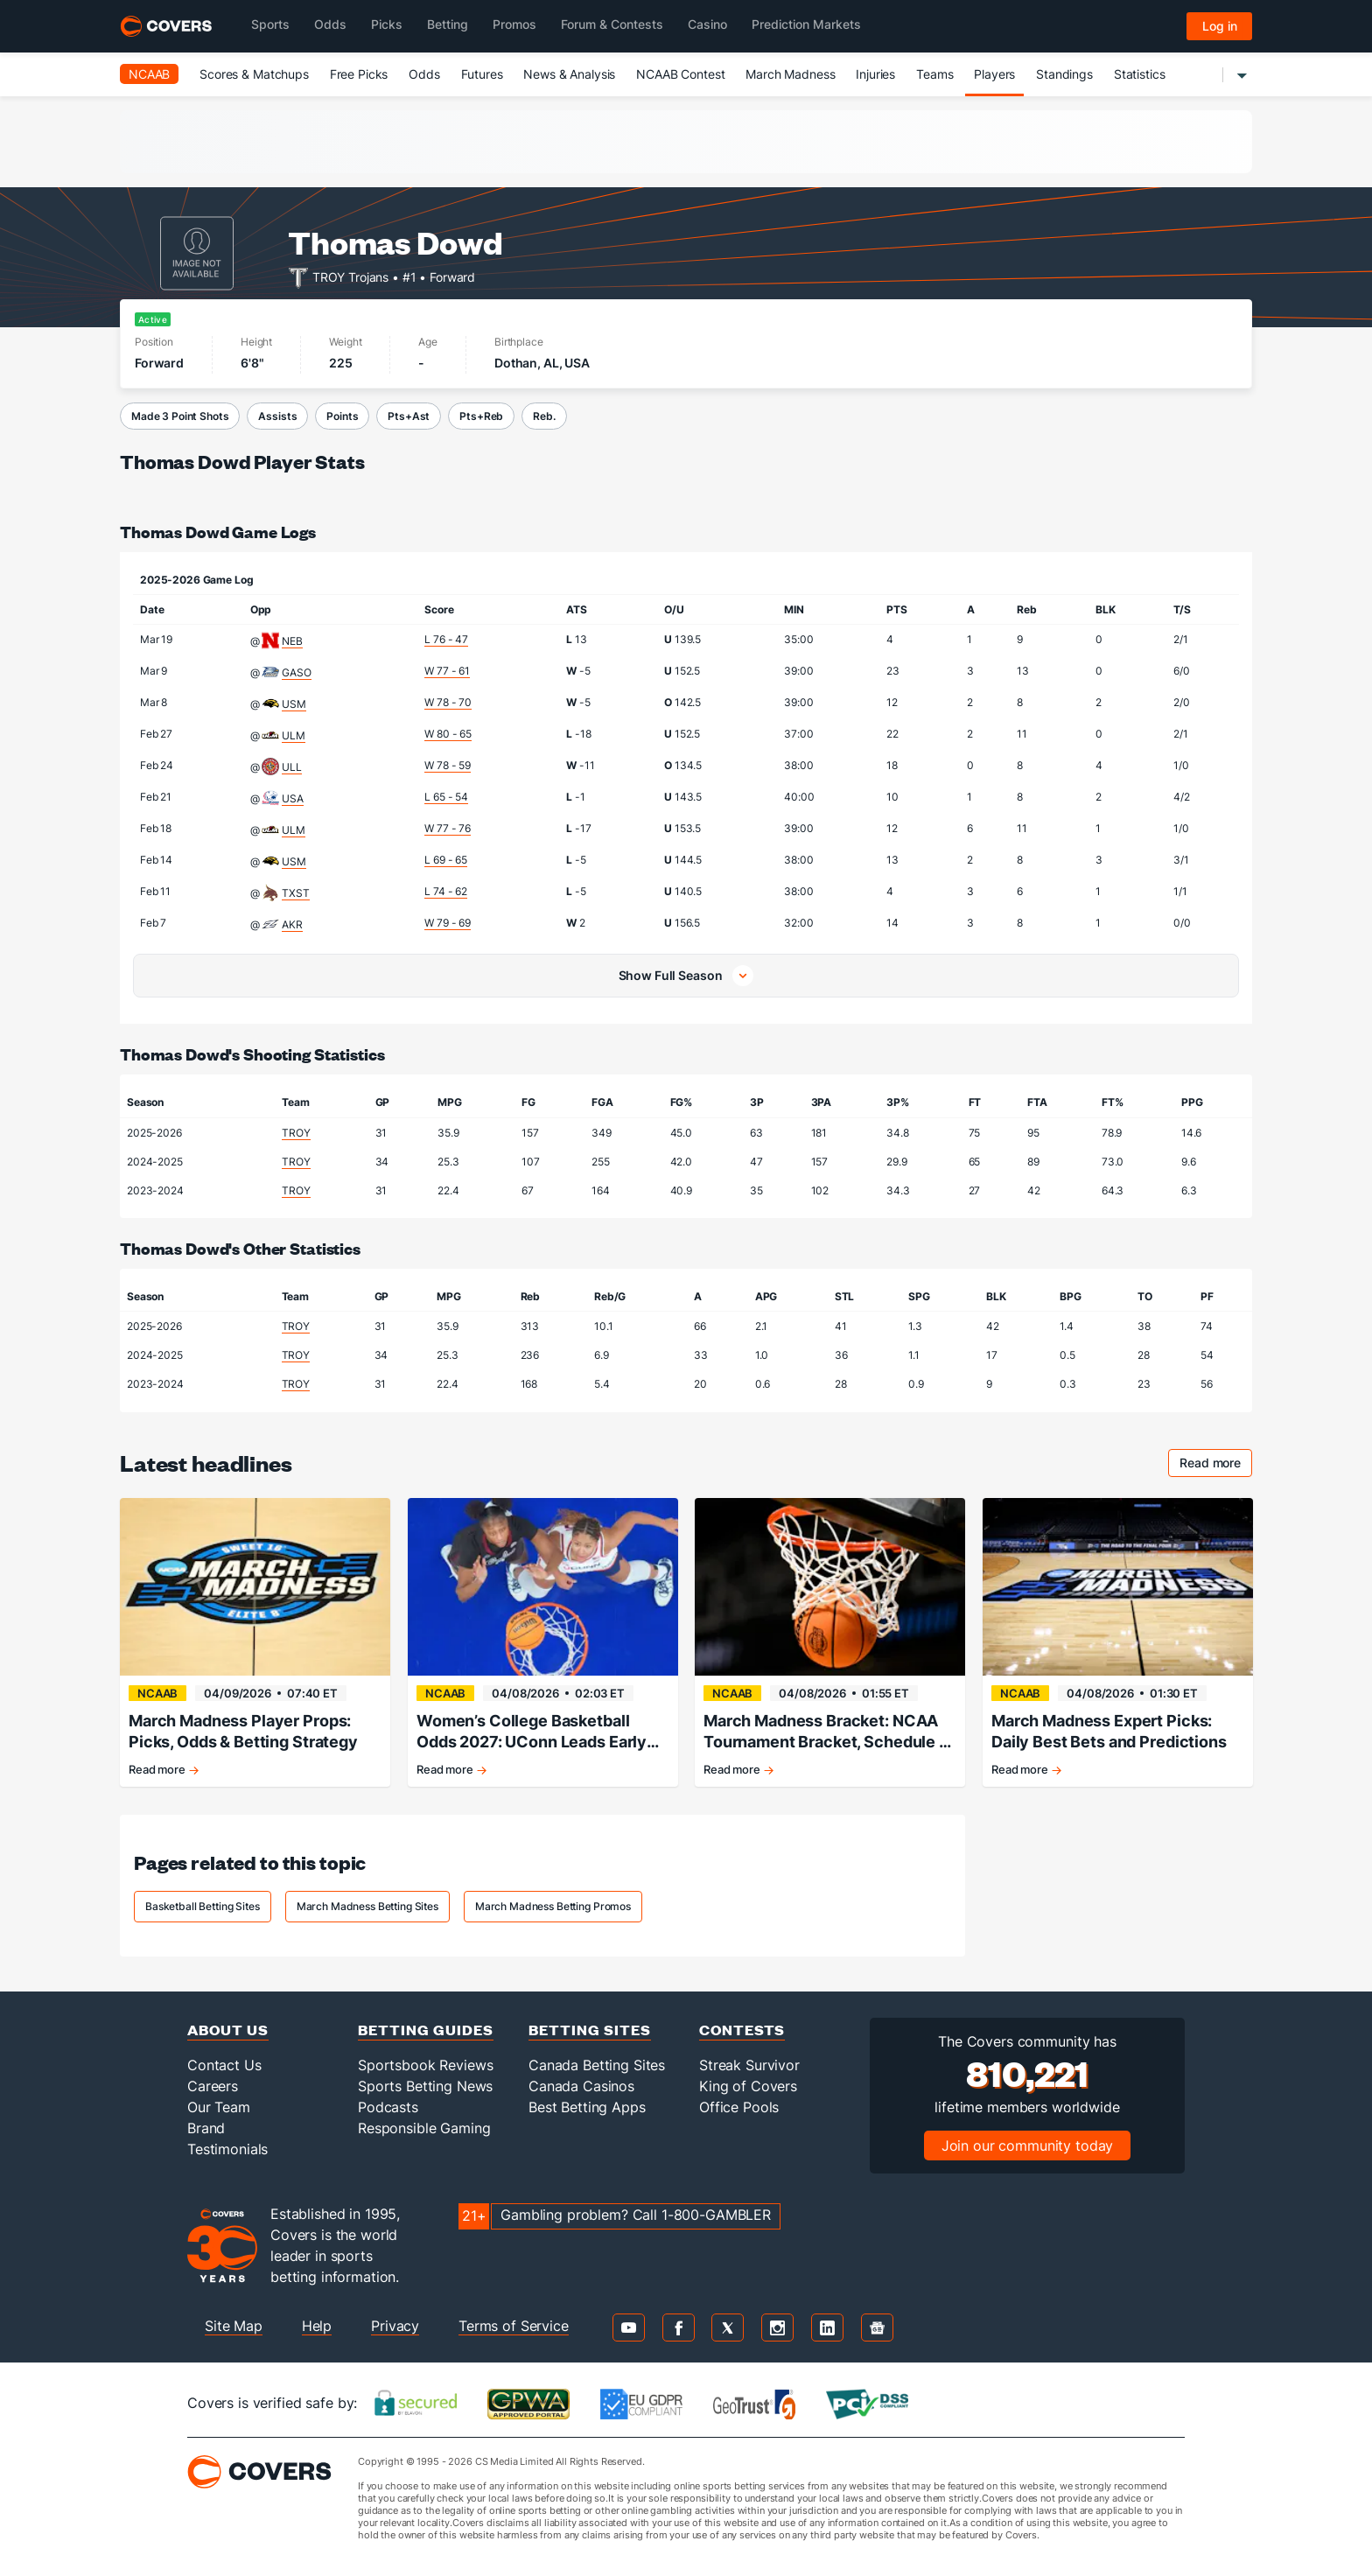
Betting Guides (426, 2030)
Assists (277, 416)
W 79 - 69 (447, 922)
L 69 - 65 (445, 859)
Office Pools (739, 2107)
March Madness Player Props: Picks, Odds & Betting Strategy (243, 1731)
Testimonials (227, 2149)
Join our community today (1028, 2145)
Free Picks (359, 73)
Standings (1064, 73)
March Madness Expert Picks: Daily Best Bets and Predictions (1109, 1731)
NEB (292, 641)
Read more (1216, 1465)
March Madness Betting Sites (367, 1906)
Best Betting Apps (587, 2107)
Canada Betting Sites (596, 2065)
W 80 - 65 (448, 733)
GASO (296, 672)
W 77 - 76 (447, 828)
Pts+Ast (409, 416)
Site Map (233, 2325)
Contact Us (224, 2065)
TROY (296, 1132)
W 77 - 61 (447, 670)
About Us (228, 2030)
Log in (1219, 25)
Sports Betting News (425, 2086)
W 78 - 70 (448, 702)
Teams (934, 73)
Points (342, 416)
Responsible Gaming (424, 2128)
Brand (206, 2128)
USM (294, 703)
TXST (295, 893)
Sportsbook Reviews (425, 2065)
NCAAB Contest (680, 73)
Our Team (218, 2107)
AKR (292, 924)
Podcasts (388, 2107)
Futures (482, 73)
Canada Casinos (581, 2086)
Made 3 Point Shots (179, 416)
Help (317, 2325)
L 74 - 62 (445, 891)
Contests (742, 2030)
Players (994, 73)
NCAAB (149, 73)
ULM (293, 735)
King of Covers (748, 2086)
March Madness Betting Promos (553, 1906)
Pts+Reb (481, 416)
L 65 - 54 (446, 796)
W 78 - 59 (447, 765)
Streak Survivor (749, 2065)
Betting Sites (589, 2030)
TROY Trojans (350, 276)
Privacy (395, 2325)
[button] (686, 976)
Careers (212, 2086)
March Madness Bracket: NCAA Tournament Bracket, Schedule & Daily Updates (826, 1732)
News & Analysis (569, 73)
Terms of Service (513, 2325)
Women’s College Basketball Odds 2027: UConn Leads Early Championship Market (531, 1732)
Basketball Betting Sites (202, 1906)
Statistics (1140, 73)
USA (293, 798)
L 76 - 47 (446, 639)
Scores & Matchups (254, 73)
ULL (292, 767)
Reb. (544, 416)
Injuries (875, 73)
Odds (424, 73)
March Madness (790, 73)
